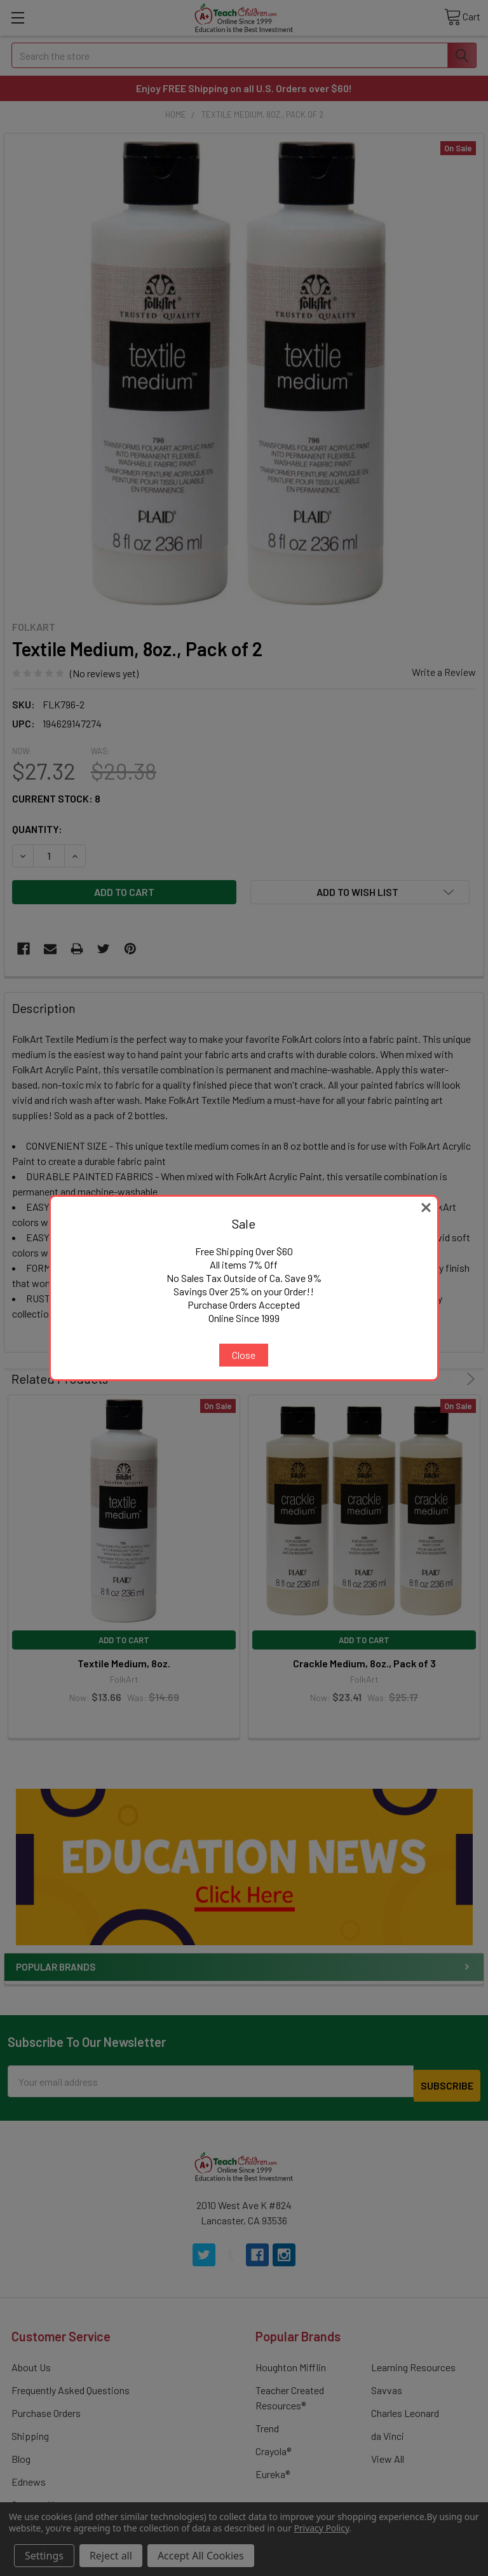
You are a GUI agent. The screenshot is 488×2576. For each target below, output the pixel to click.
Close (243, 1355)
